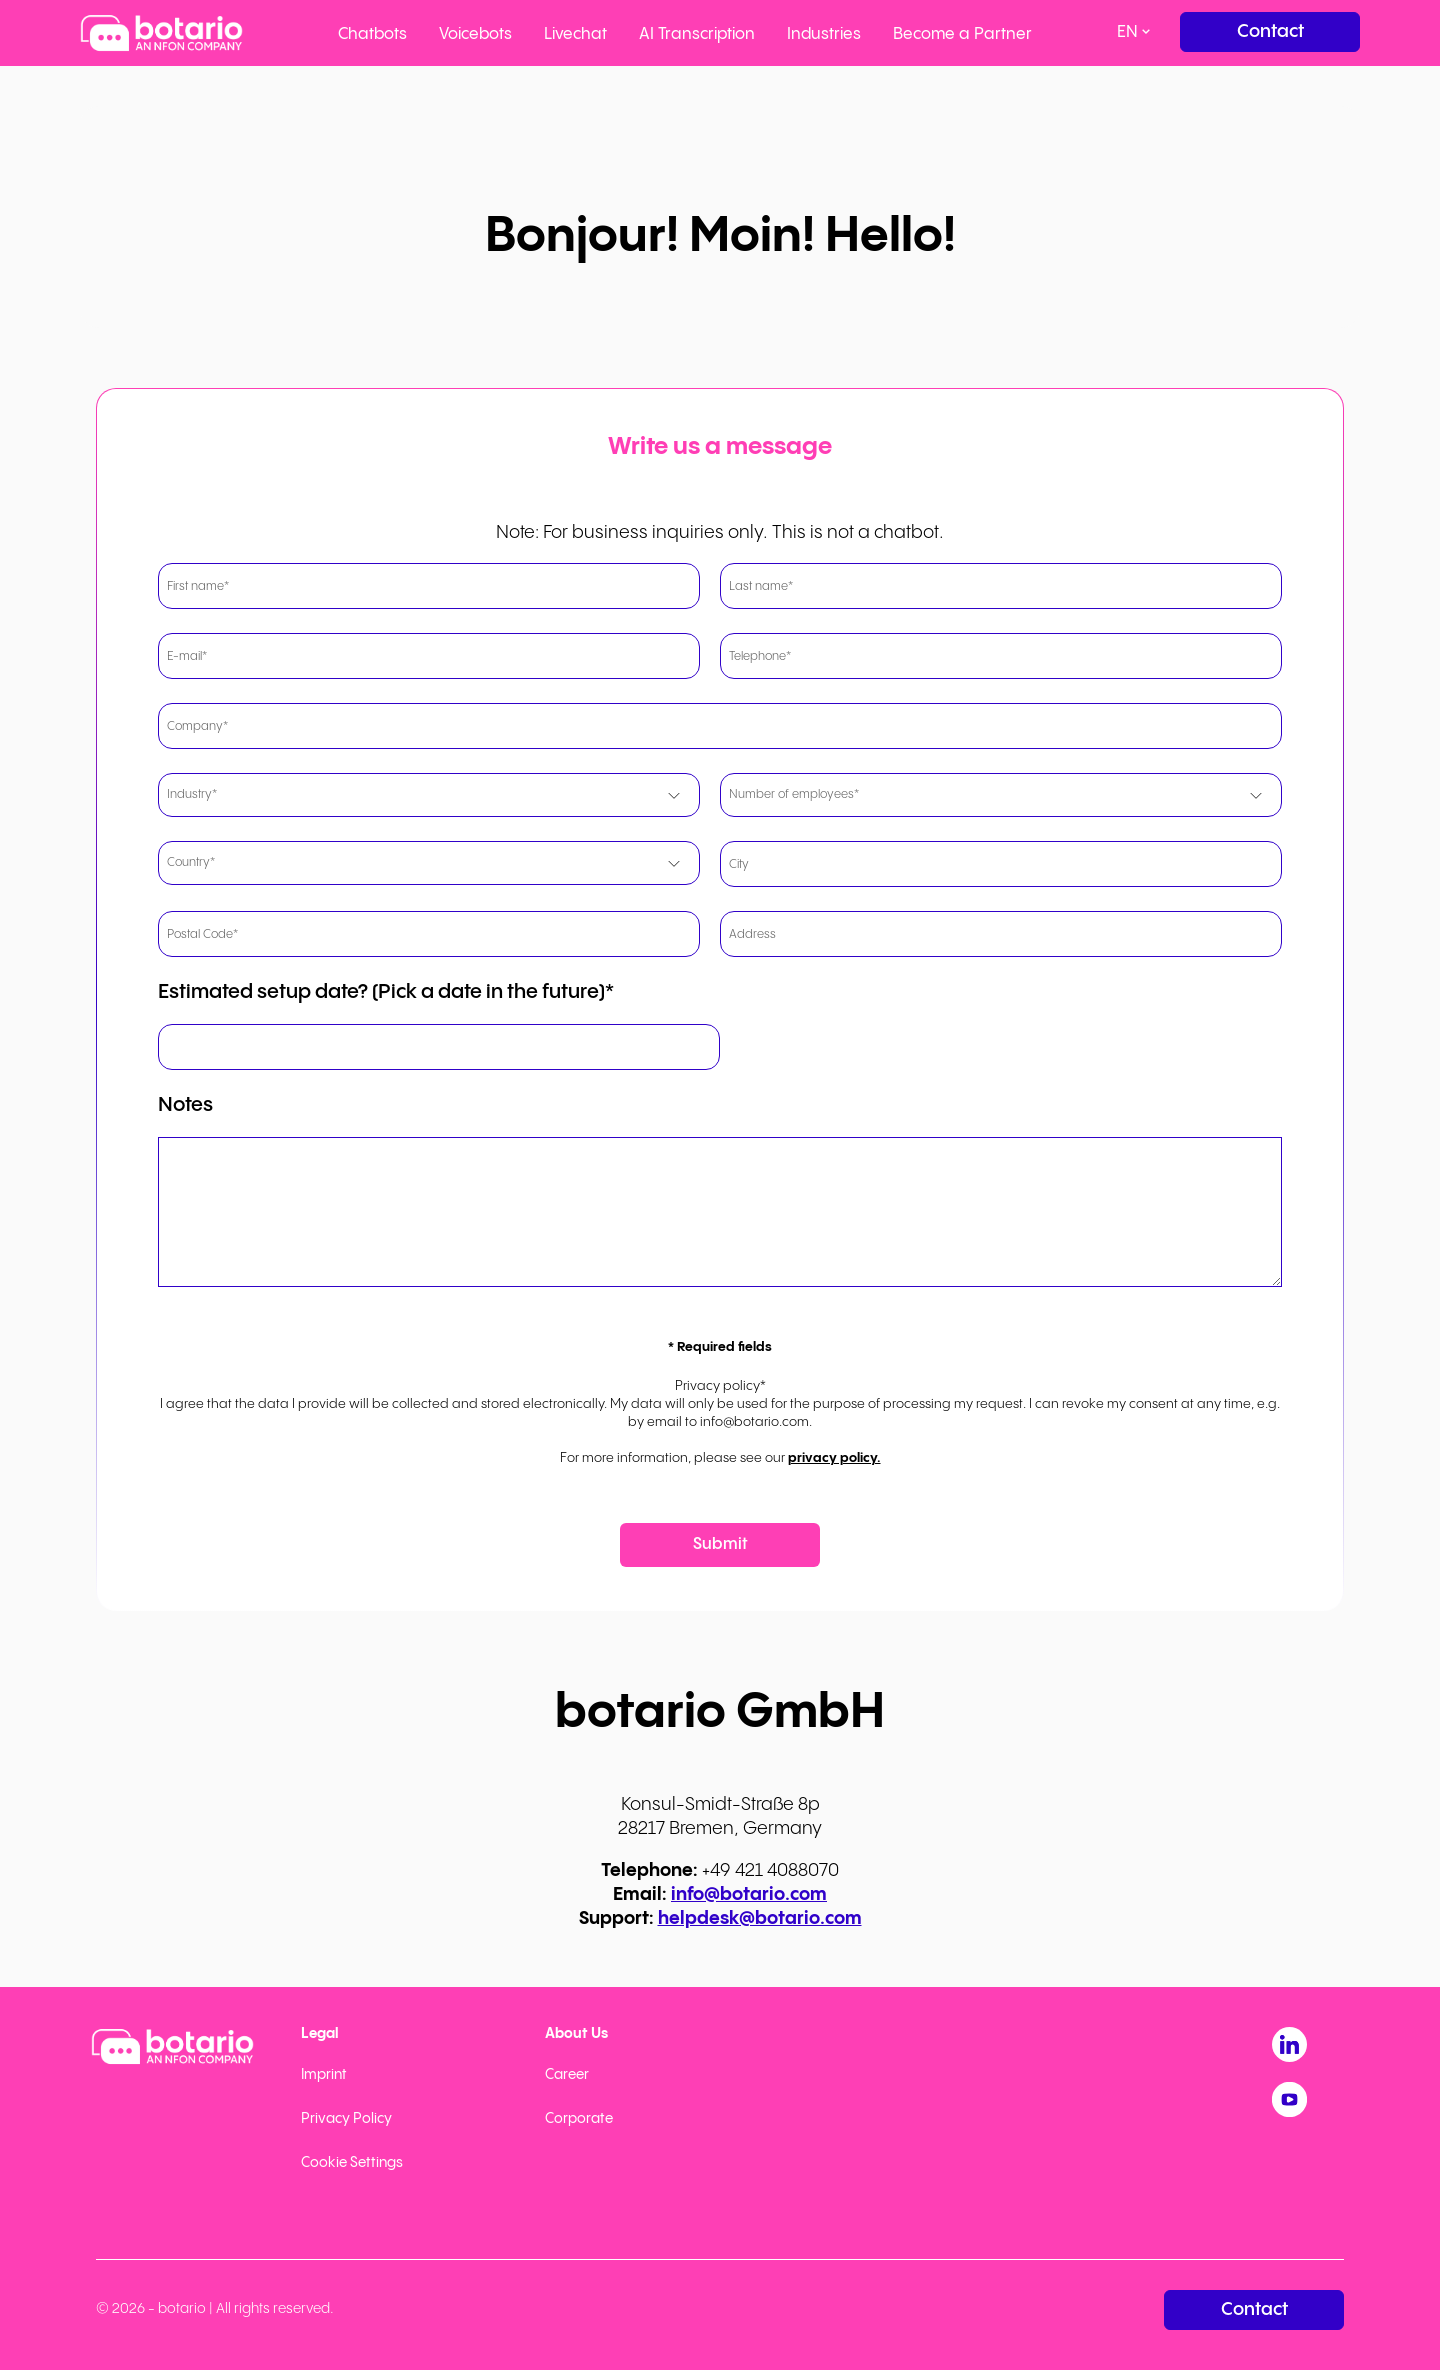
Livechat (575, 34)
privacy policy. (834, 1458)
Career (567, 2075)
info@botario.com (749, 1894)
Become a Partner (962, 34)
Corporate (579, 2119)
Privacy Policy (346, 2119)
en (1127, 32)
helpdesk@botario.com (760, 1918)
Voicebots (475, 34)
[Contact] (1270, 32)
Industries (824, 34)
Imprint (324, 2075)
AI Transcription (697, 34)
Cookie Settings (352, 2163)
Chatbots (372, 34)
